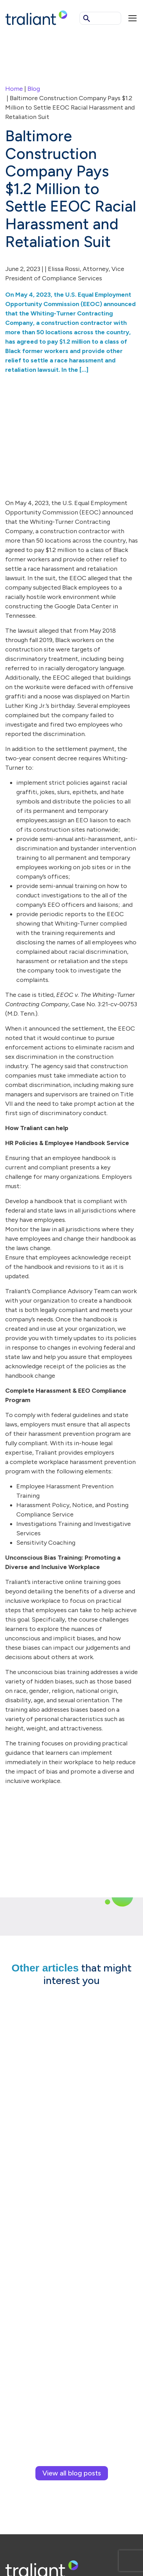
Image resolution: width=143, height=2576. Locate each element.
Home (14, 89)
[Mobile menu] (132, 18)
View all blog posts (71, 2473)
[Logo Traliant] (36, 17)
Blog (33, 89)
